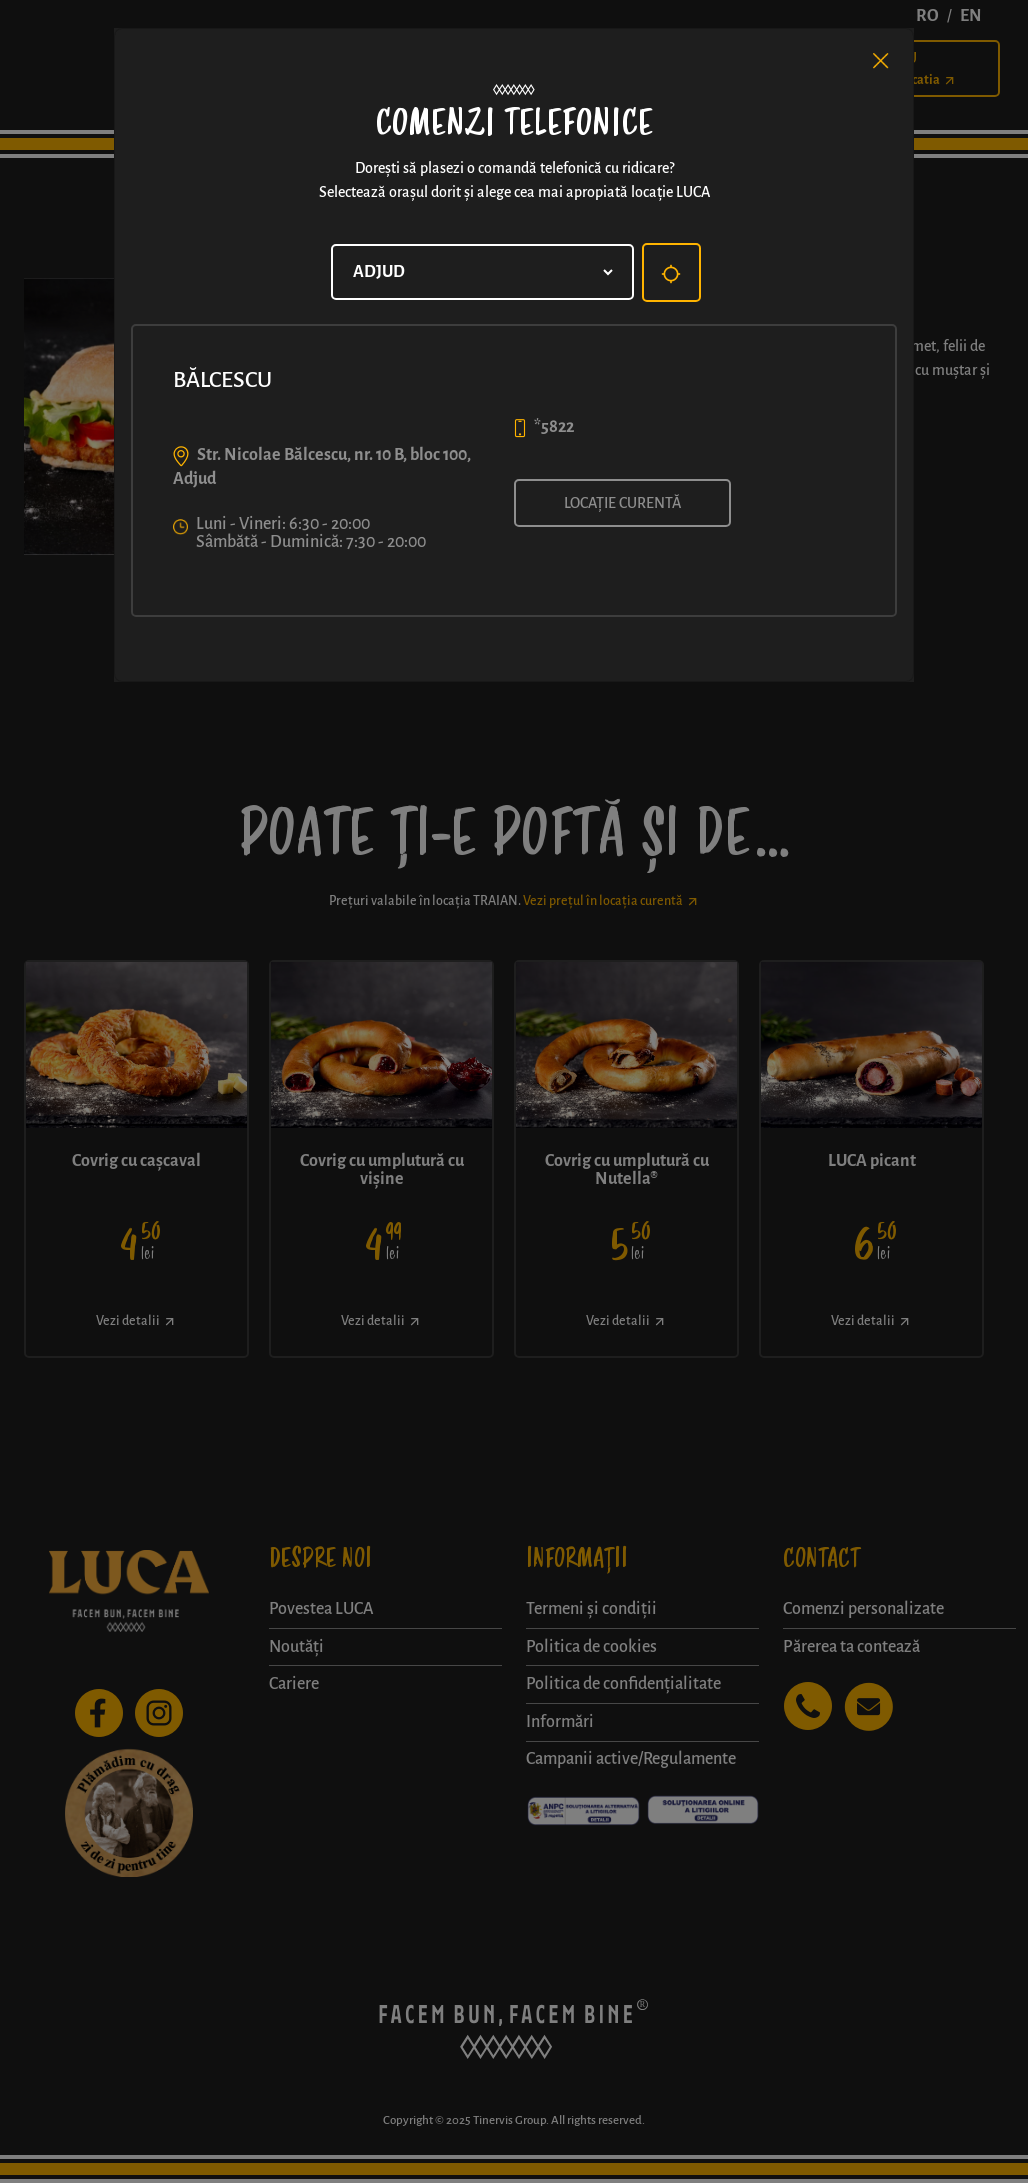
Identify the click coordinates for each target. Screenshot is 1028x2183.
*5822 (554, 427)
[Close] (881, 61)
